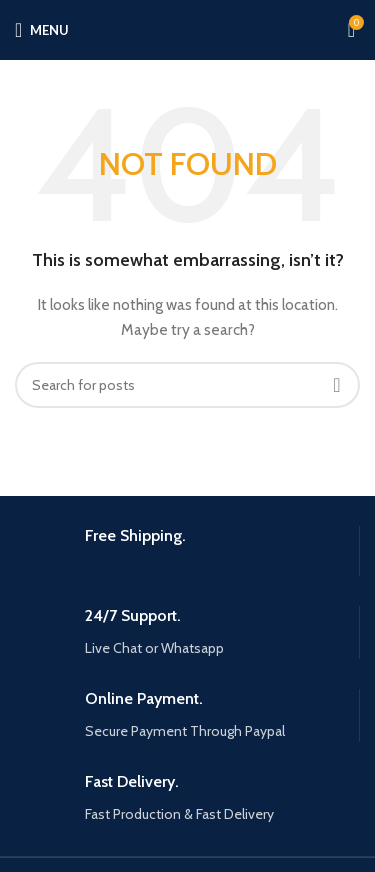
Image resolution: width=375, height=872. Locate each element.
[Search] (187, 385)
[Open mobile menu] (42, 30)
